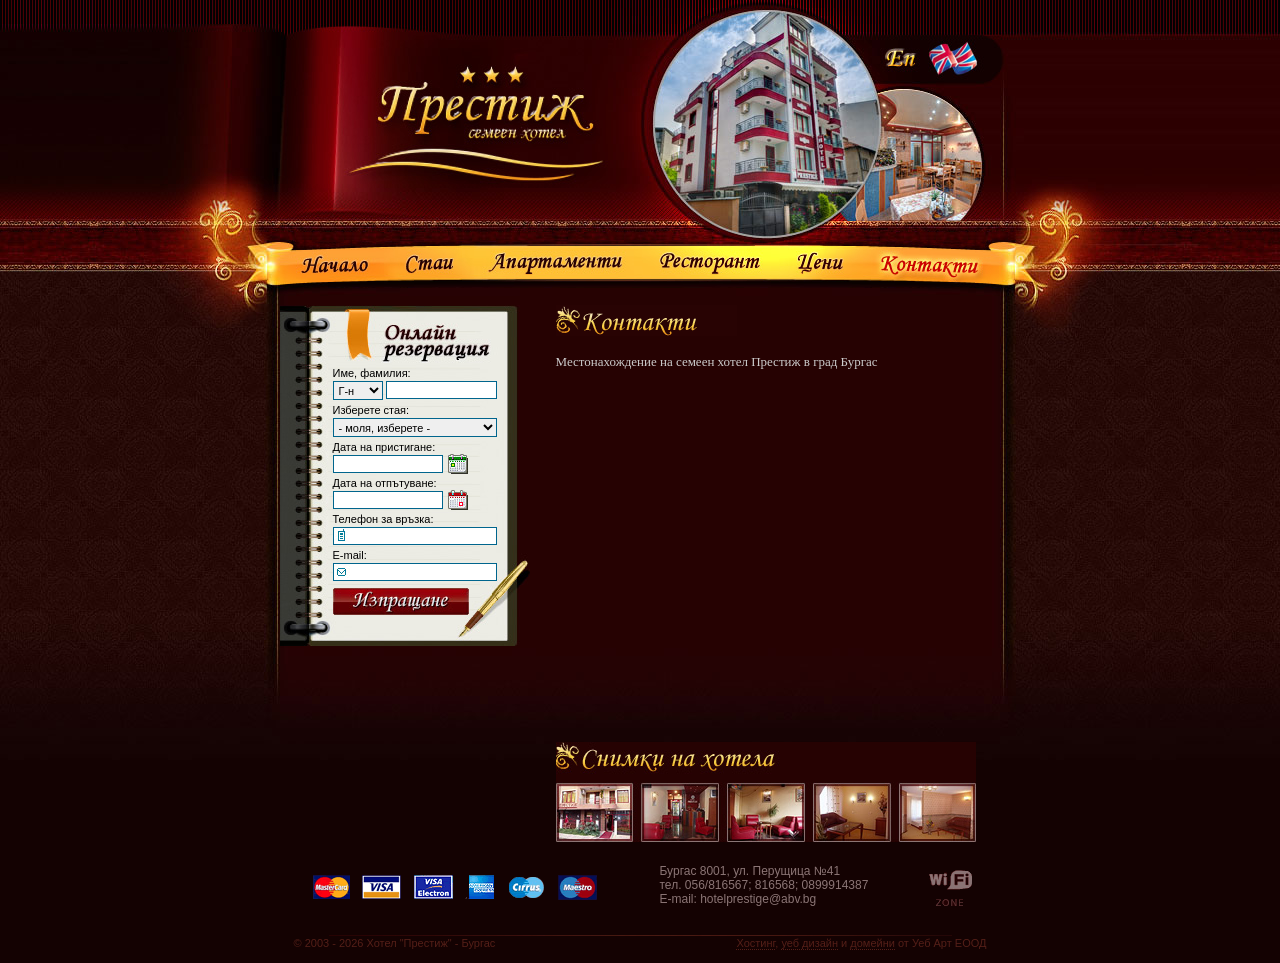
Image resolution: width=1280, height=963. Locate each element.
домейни (872, 943)
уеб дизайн (809, 943)
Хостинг (755, 943)
